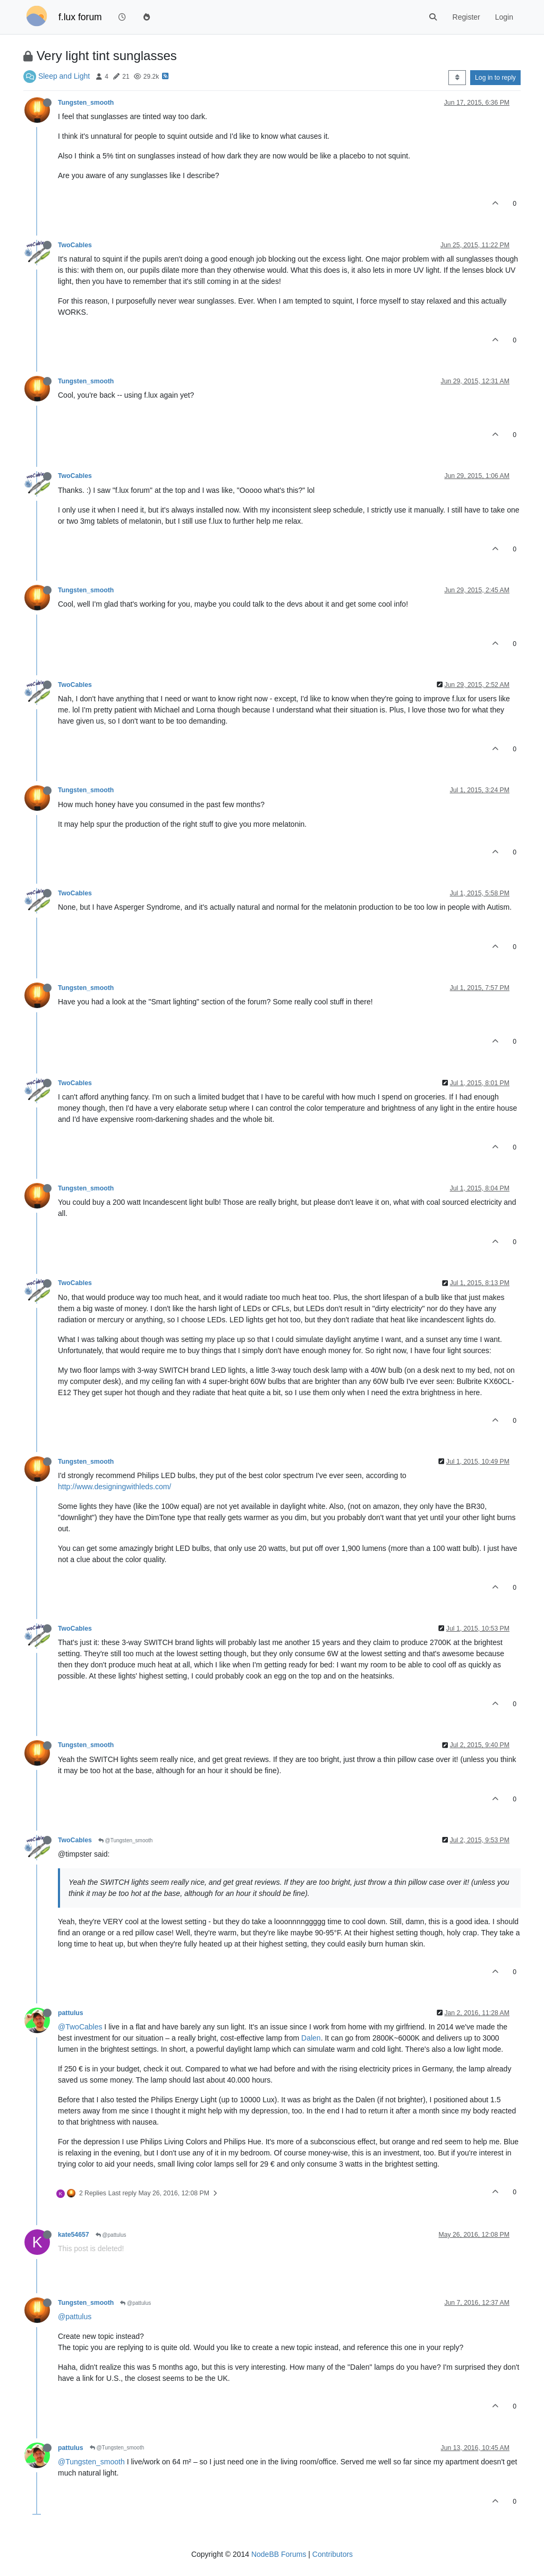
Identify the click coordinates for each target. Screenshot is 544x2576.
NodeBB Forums (278, 2554)
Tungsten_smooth (86, 102)
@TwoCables (80, 2027)
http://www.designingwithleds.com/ (114, 1486)
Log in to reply (495, 77)
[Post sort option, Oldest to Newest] (457, 77)
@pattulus (111, 2235)
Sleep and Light (64, 76)
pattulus (70, 2013)
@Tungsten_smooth (125, 1840)
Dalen (311, 2038)
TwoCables (75, 245)
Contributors (332, 2554)
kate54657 (73, 2234)
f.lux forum (80, 17)
